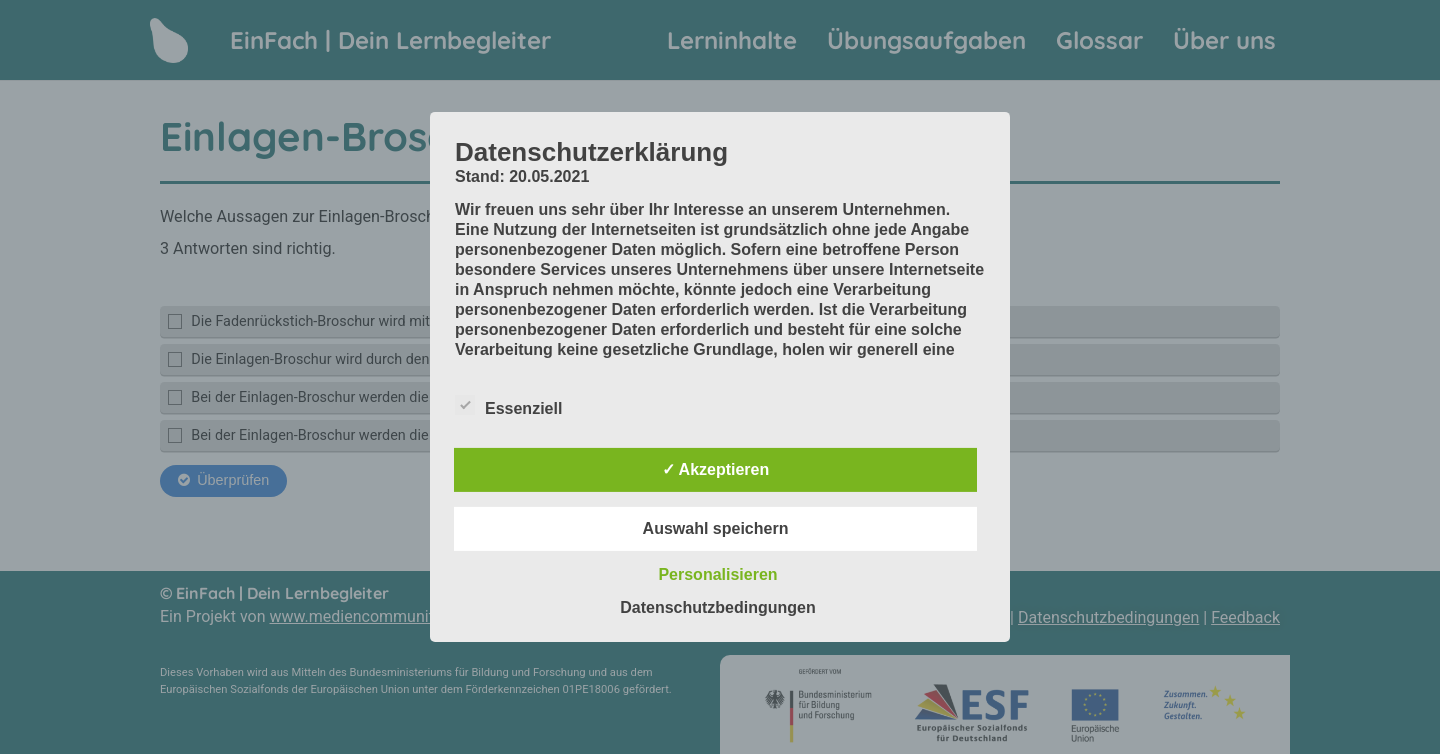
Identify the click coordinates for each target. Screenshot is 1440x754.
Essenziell (508, 405)
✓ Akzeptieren (716, 469)
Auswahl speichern (716, 528)
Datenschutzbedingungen (718, 607)
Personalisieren (717, 574)
